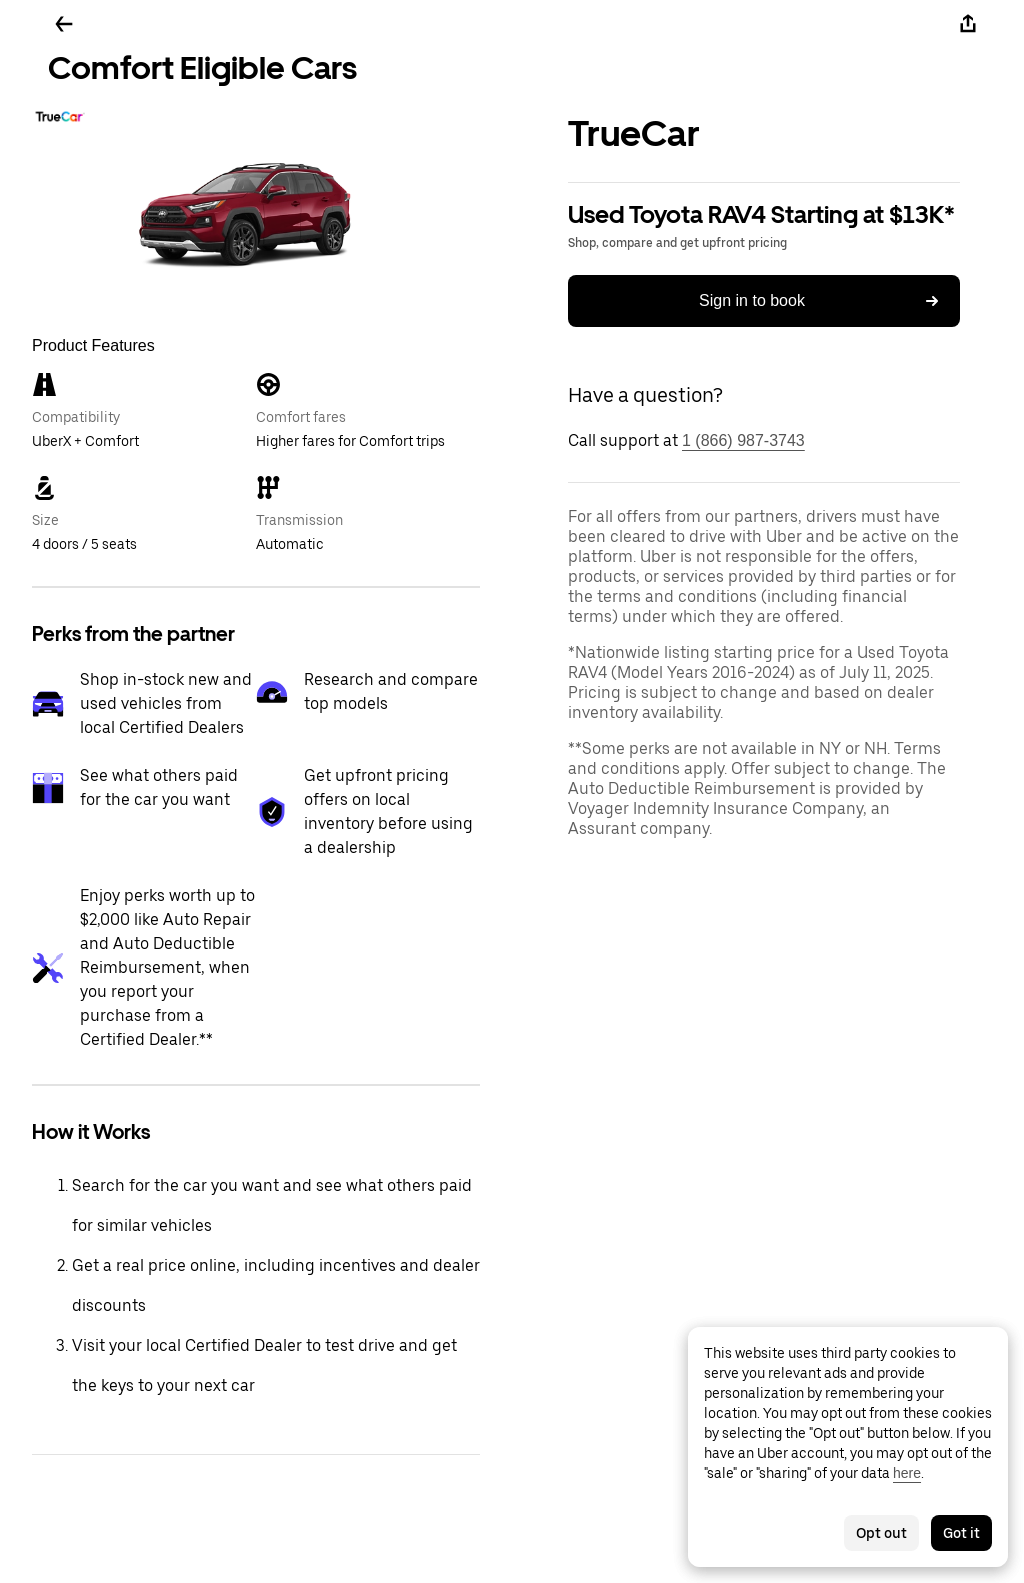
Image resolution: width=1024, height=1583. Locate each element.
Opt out (881, 1533)
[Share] (968, 24)
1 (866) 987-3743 (743, 440)
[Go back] (64, 24)
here (907, 1473)
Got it (961, 1533)
